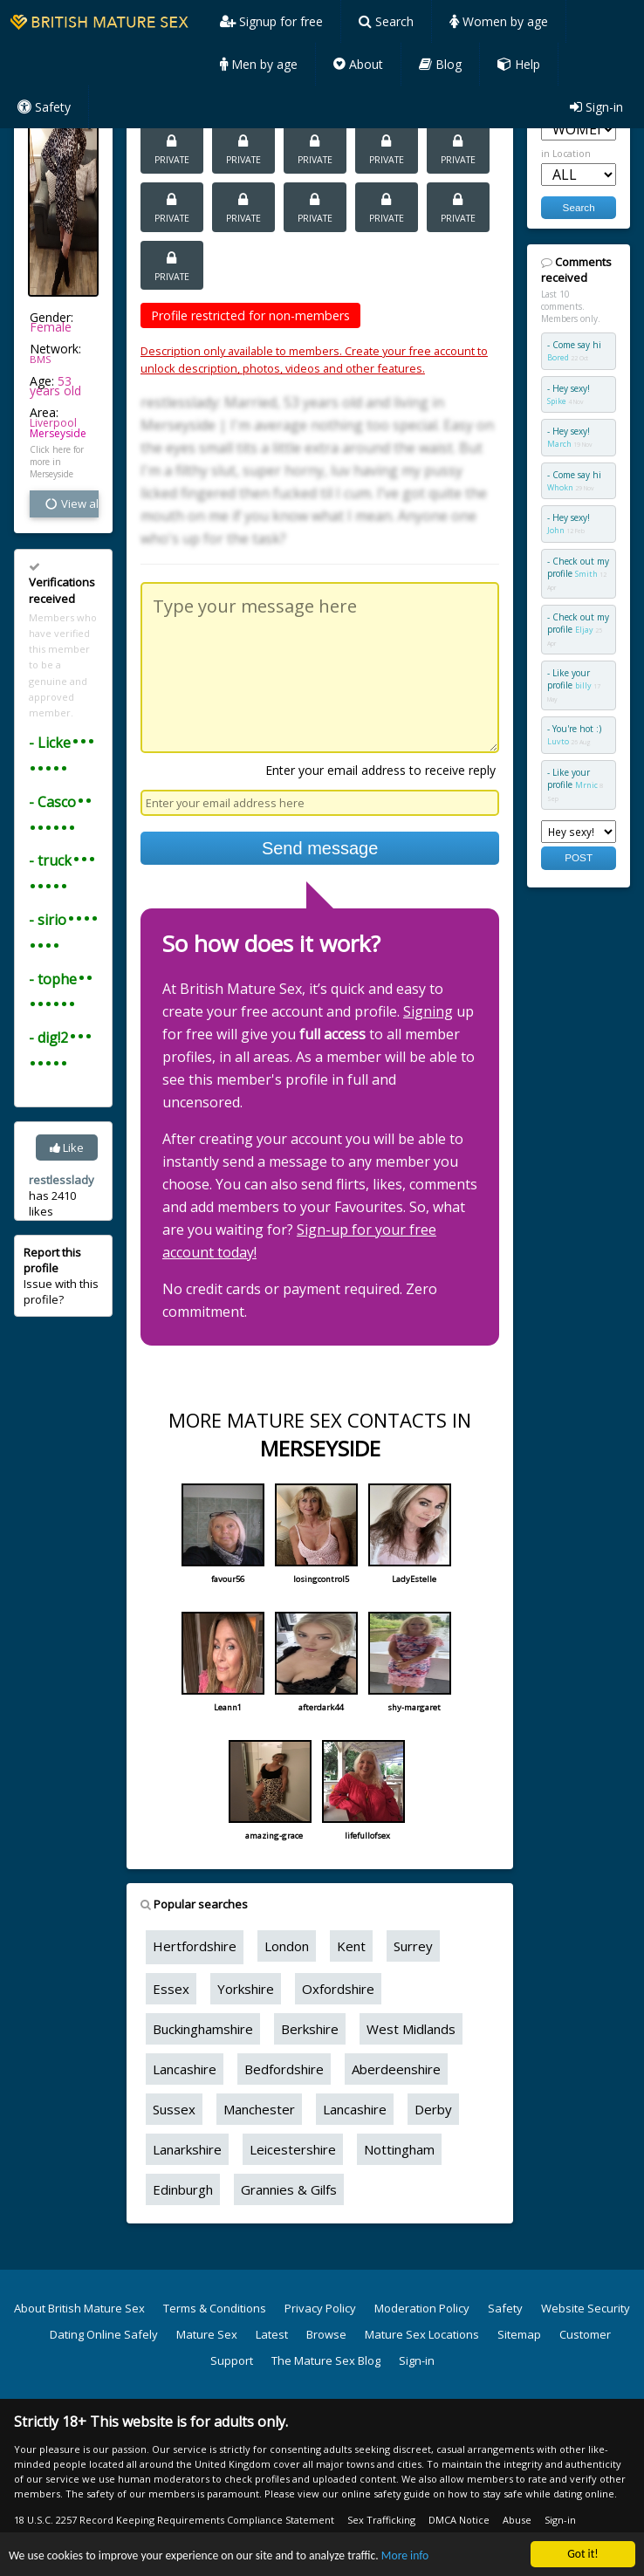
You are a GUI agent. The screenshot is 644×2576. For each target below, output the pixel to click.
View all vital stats (71, 503)
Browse (326, 2334)
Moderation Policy (421, 2308)
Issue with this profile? (61, 1276)
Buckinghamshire (203, 2029)
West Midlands (411, 2029)
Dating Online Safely (104, 2334)
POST (579, 857)
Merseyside (58, 433)
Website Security (585, 2308)
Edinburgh (183, 2189)
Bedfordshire (284, 2069)
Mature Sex (206, 2334)
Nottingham (399, 2149)
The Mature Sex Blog (325, 2360)
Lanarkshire (187, 2149)
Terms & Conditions (214, 2308)
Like (67, 1147)
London (286, 1946)
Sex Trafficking (381, 2519)
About (358, 64)
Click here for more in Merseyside (57, 461)
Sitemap (519, 2334)
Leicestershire (293, 2149)
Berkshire (310, 2029)
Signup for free (271, 21)
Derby (433, 2109)
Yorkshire (245, 1988)
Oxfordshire (338, 1988)
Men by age (259, 64)
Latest (272, 2334)
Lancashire (184, 2069)
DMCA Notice (459, 2519)
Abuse (517, 2519)
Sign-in (596, 107)
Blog (440, 64)
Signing (428, 1011)
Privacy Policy (320, 2308)
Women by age (498, 21)
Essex (171, 1988)
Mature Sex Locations (422, 2334)
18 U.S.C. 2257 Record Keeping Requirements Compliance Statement (174, 2519)
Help (518, 64)
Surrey (413, 1946)
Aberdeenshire (396, 2069)
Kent (351, 1946)
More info (404, 2556)
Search (386, 21)
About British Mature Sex (79, 2308)
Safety (44, 107)
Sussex (174, 2109)
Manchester (259, 2109)
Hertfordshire (194, 1946)
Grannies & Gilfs (289, 2189)
